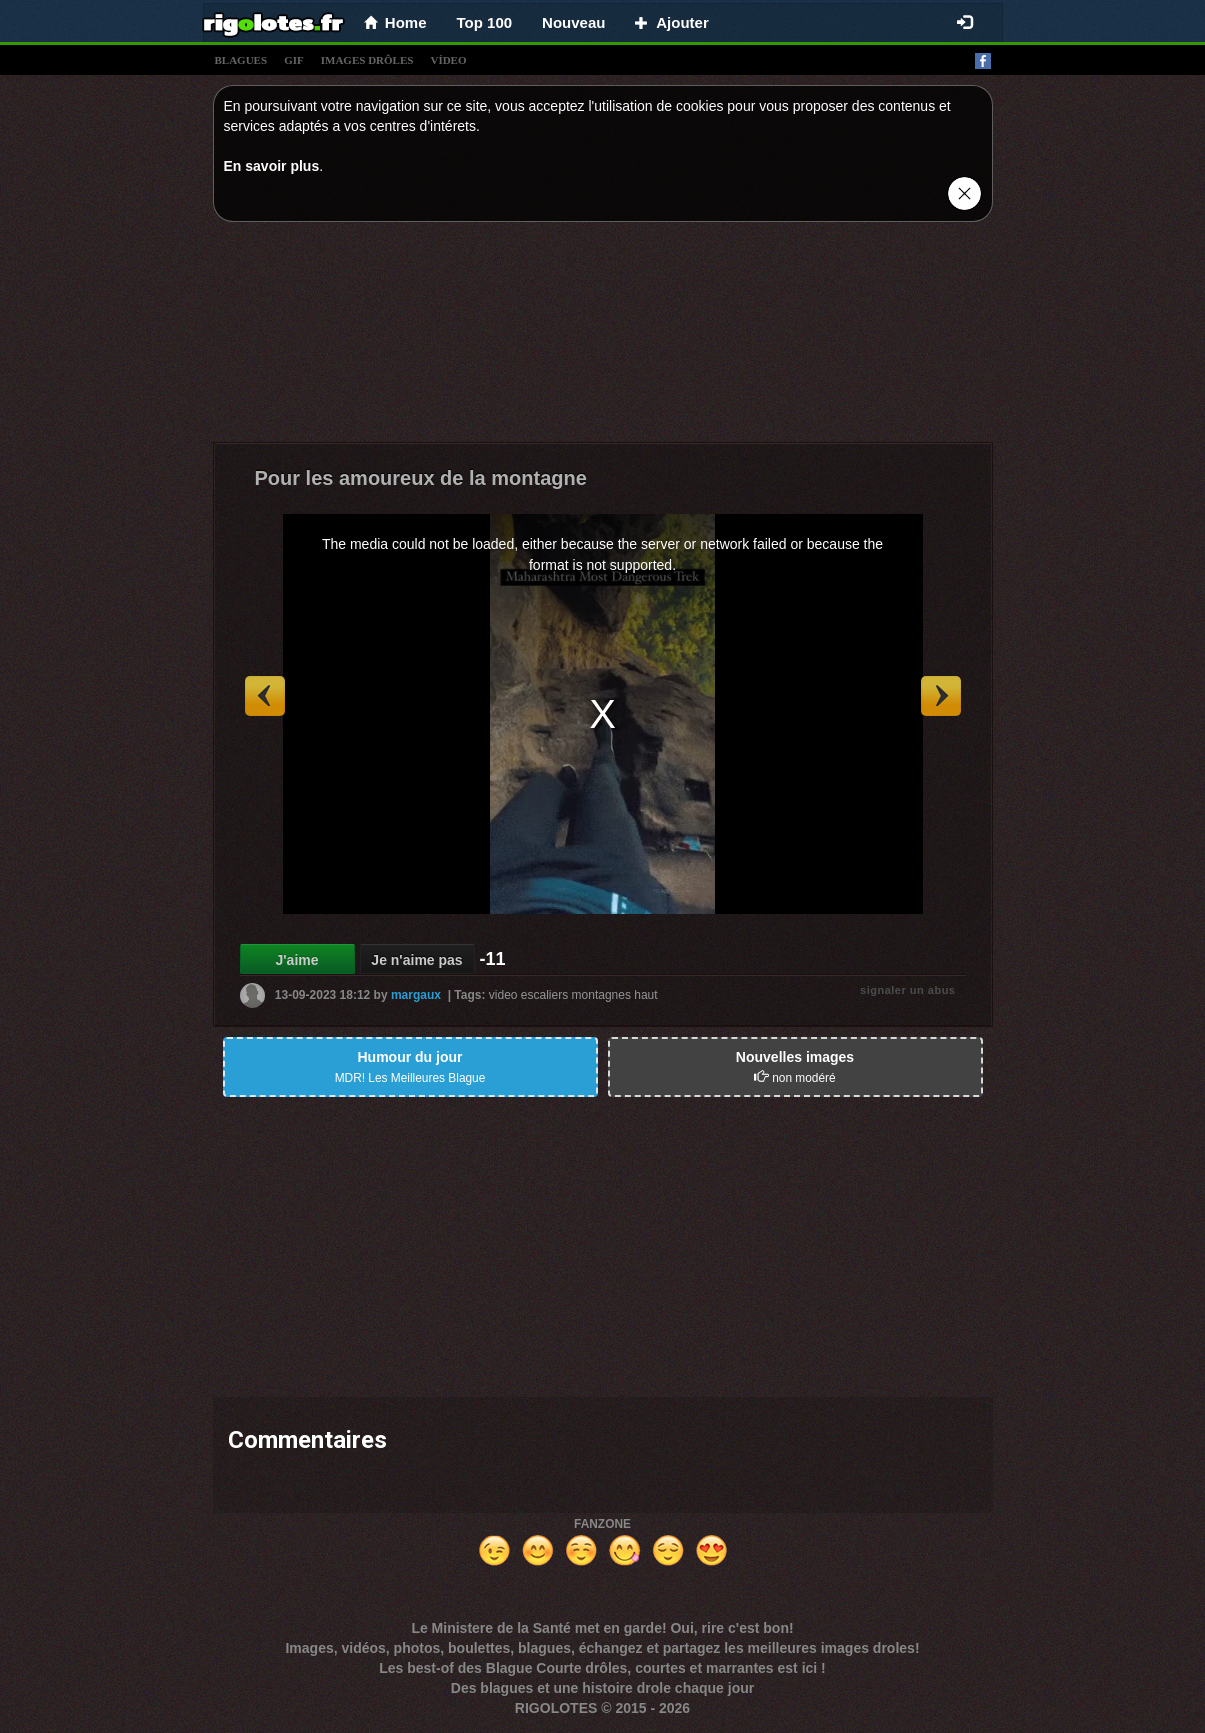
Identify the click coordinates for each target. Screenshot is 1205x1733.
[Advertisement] (603, 337)
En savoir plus (272, 166)
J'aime (296, 960)
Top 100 (485, 22)
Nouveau (573, 22)
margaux (416, 995)
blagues (241, 60)
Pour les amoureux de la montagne (421, 478)
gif (294, 60)
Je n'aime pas (416, 960)
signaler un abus (907, 990)
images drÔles (367, 60)
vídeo (448, 60)
